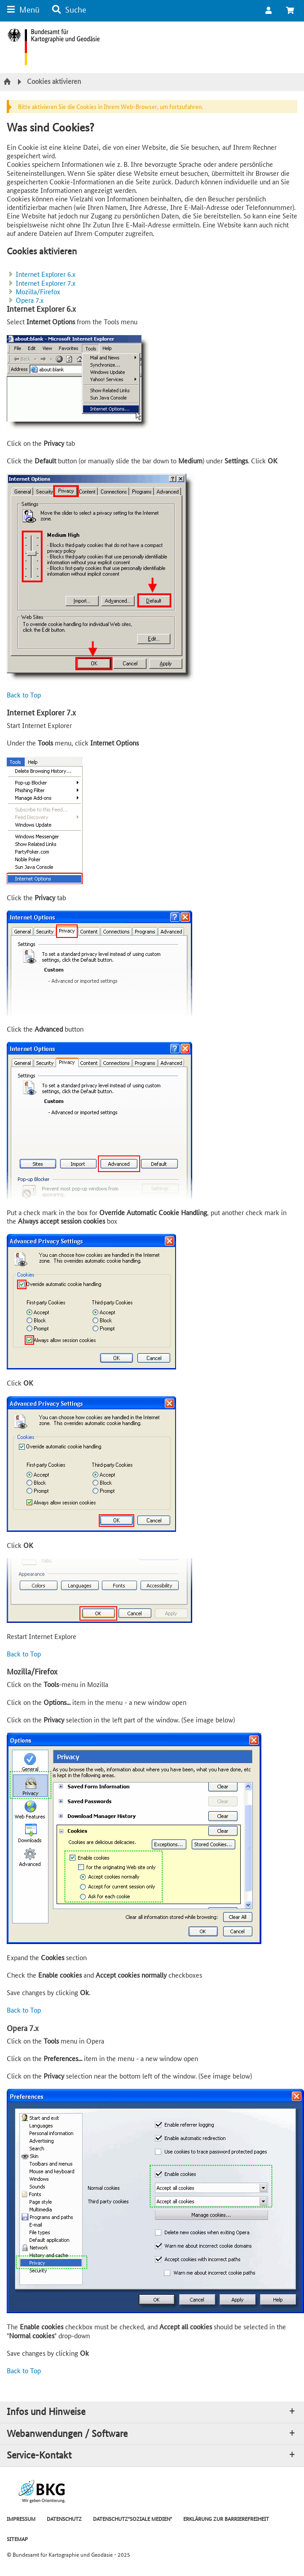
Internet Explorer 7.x (45, 283)
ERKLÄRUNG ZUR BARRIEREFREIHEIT (226, 2518)
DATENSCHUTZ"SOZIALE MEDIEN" (132, 2518)
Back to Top (24, 694)
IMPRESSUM (21, 2518)
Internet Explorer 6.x (45, 274)
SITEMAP (17, 2538)
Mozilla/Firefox (38, 291)
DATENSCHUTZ (64, 2518)
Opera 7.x (30, 300)
